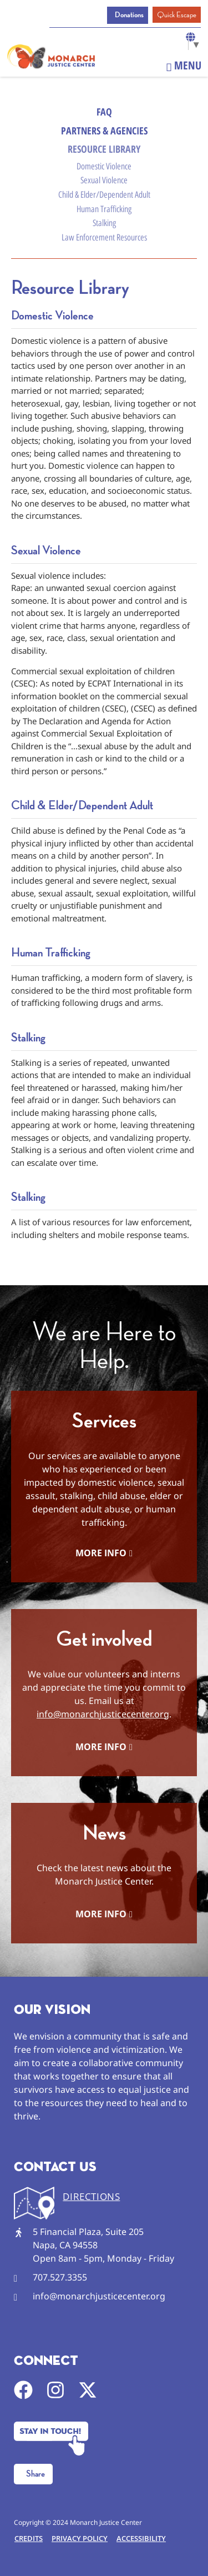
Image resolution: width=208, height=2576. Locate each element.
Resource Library (104, 149)
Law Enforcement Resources (104, 237)
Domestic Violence (104, 166)
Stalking (104, 223)
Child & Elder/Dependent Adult (104, 194)
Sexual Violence (104, 180)
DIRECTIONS (91, 2196)
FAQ (104, 111)
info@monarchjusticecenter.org (103, 1714)
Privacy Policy (80, 2538)
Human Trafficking (104, 209)
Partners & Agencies (104, 130)
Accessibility (141, 2538)
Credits (28, 2538)
